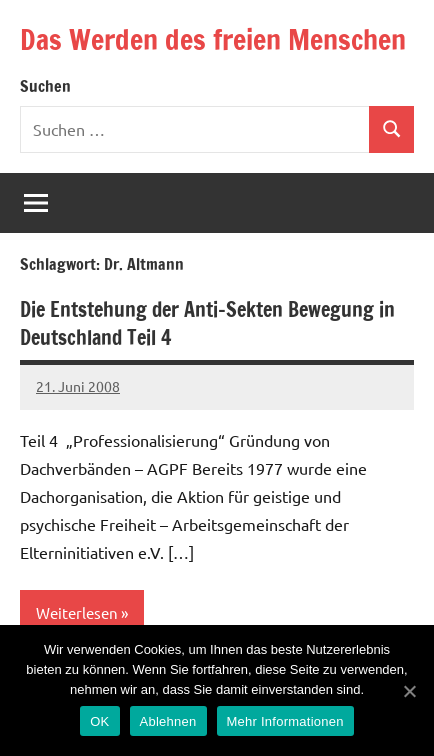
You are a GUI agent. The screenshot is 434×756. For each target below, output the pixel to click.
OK (99, 721)
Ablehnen (168, 721)
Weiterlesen (77, 612)
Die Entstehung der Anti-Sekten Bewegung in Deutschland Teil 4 (207, 323)
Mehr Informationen (285, 721)
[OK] (409, 691)
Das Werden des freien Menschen (213, 39)
